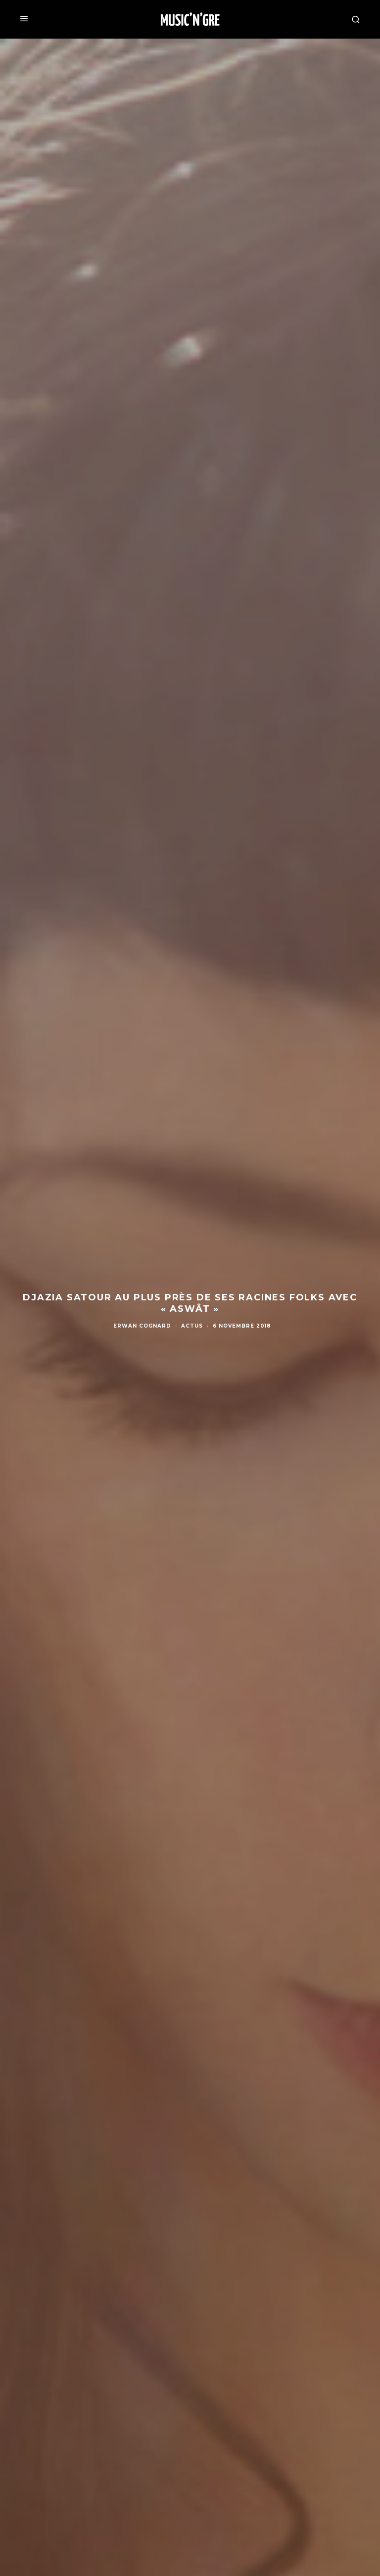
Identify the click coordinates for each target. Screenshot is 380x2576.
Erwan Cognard (142, 1326)
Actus (192, 1326)
